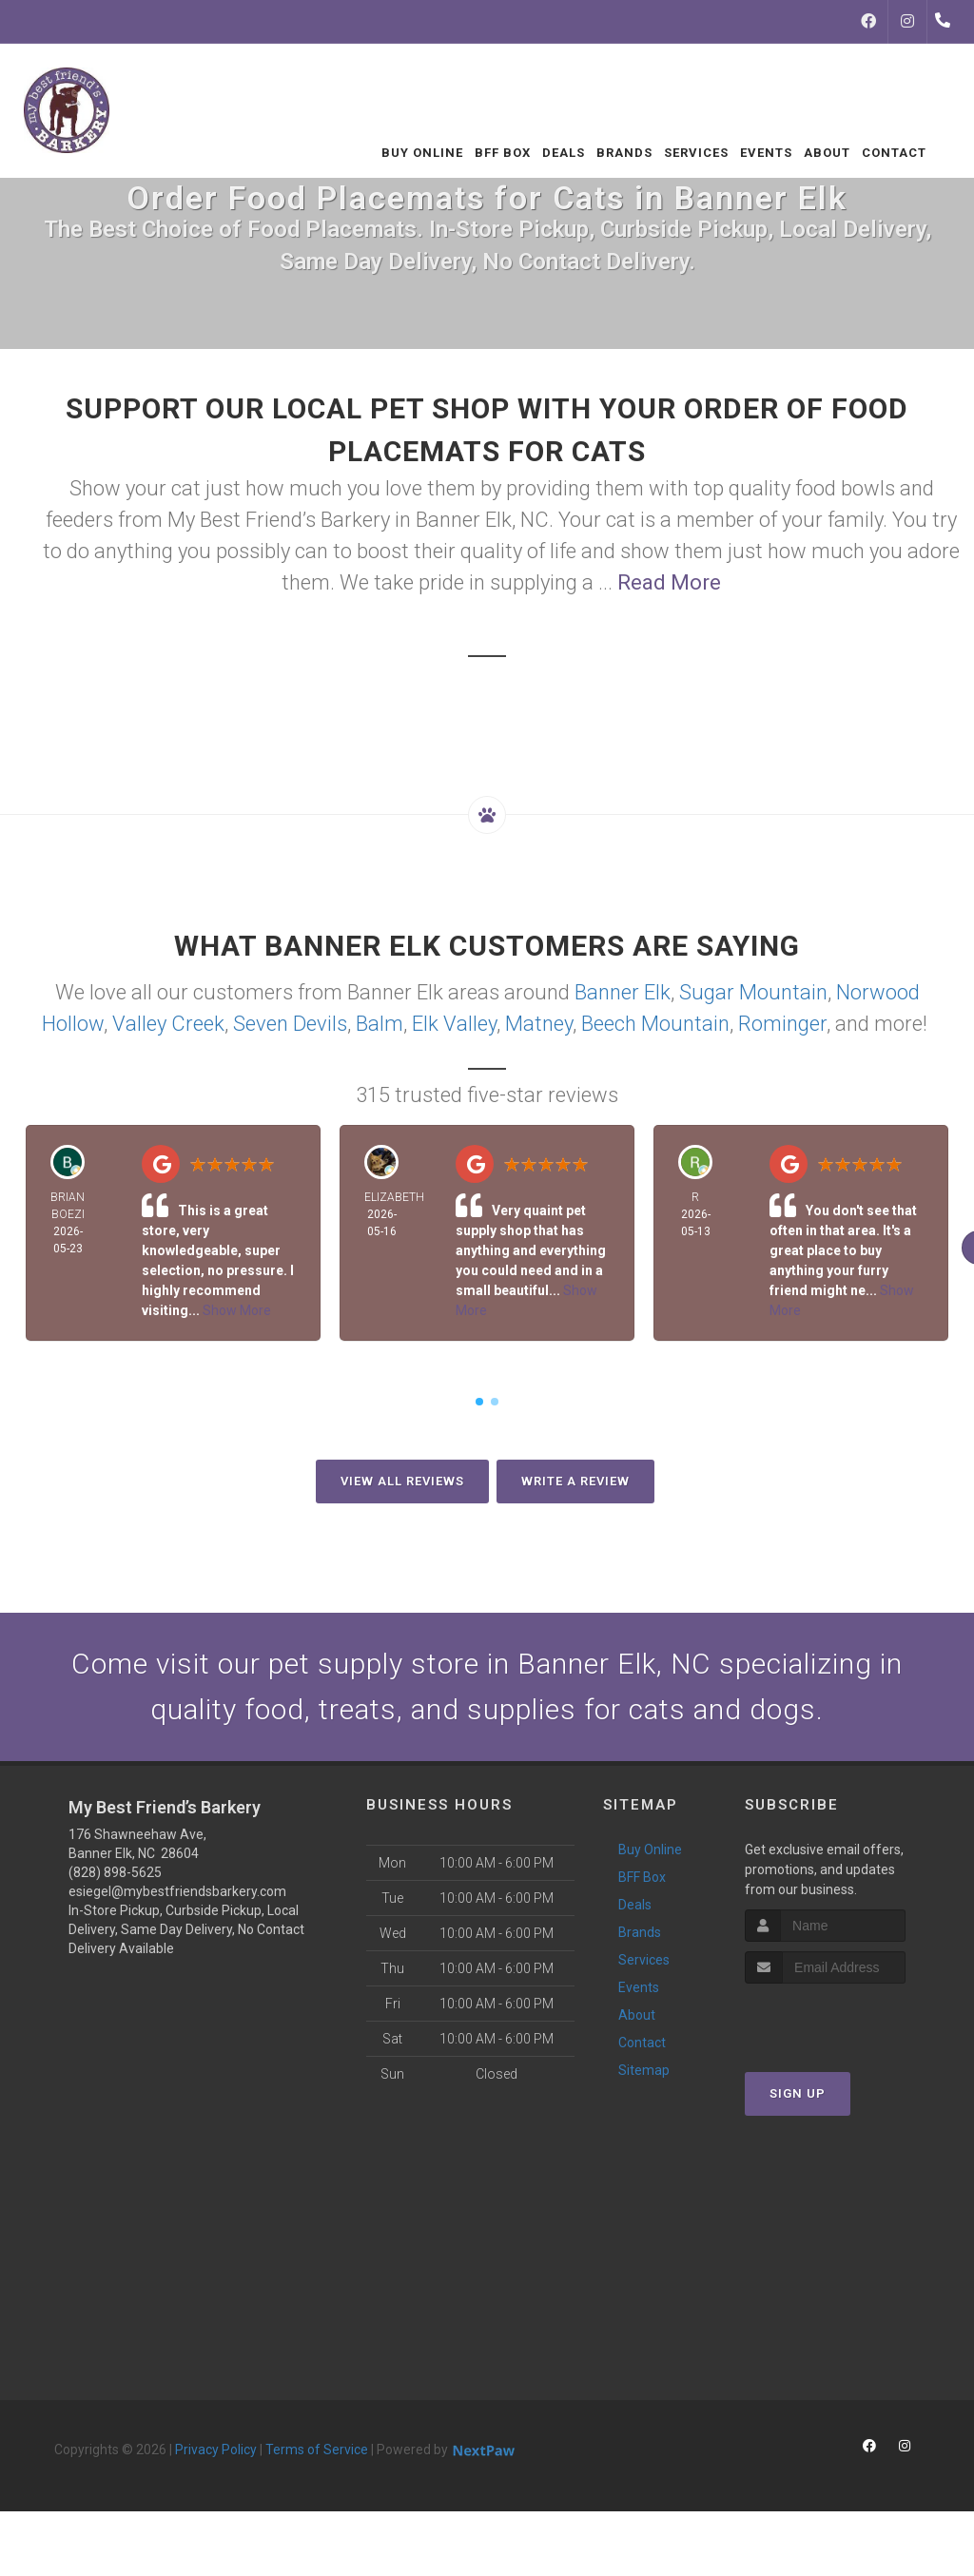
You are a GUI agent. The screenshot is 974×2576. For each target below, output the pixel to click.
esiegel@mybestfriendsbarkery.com (177, 1891)
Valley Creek (168, 1024)
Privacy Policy (216, 2449)
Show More (237, 1310)
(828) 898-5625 (115, 1872)
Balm (379, 1024)
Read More (669, 582)
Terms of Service (316, 2449)
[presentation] (846, 2019)
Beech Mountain (655, 1024)
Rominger (782, 1024)
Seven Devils (290, 1024)
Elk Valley (454, 1024)
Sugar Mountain (753, 992)
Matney (539, 1024)
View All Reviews (402, 1481)
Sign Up (797, 2093)
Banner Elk (623, 992)
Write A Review (575, 1481)
